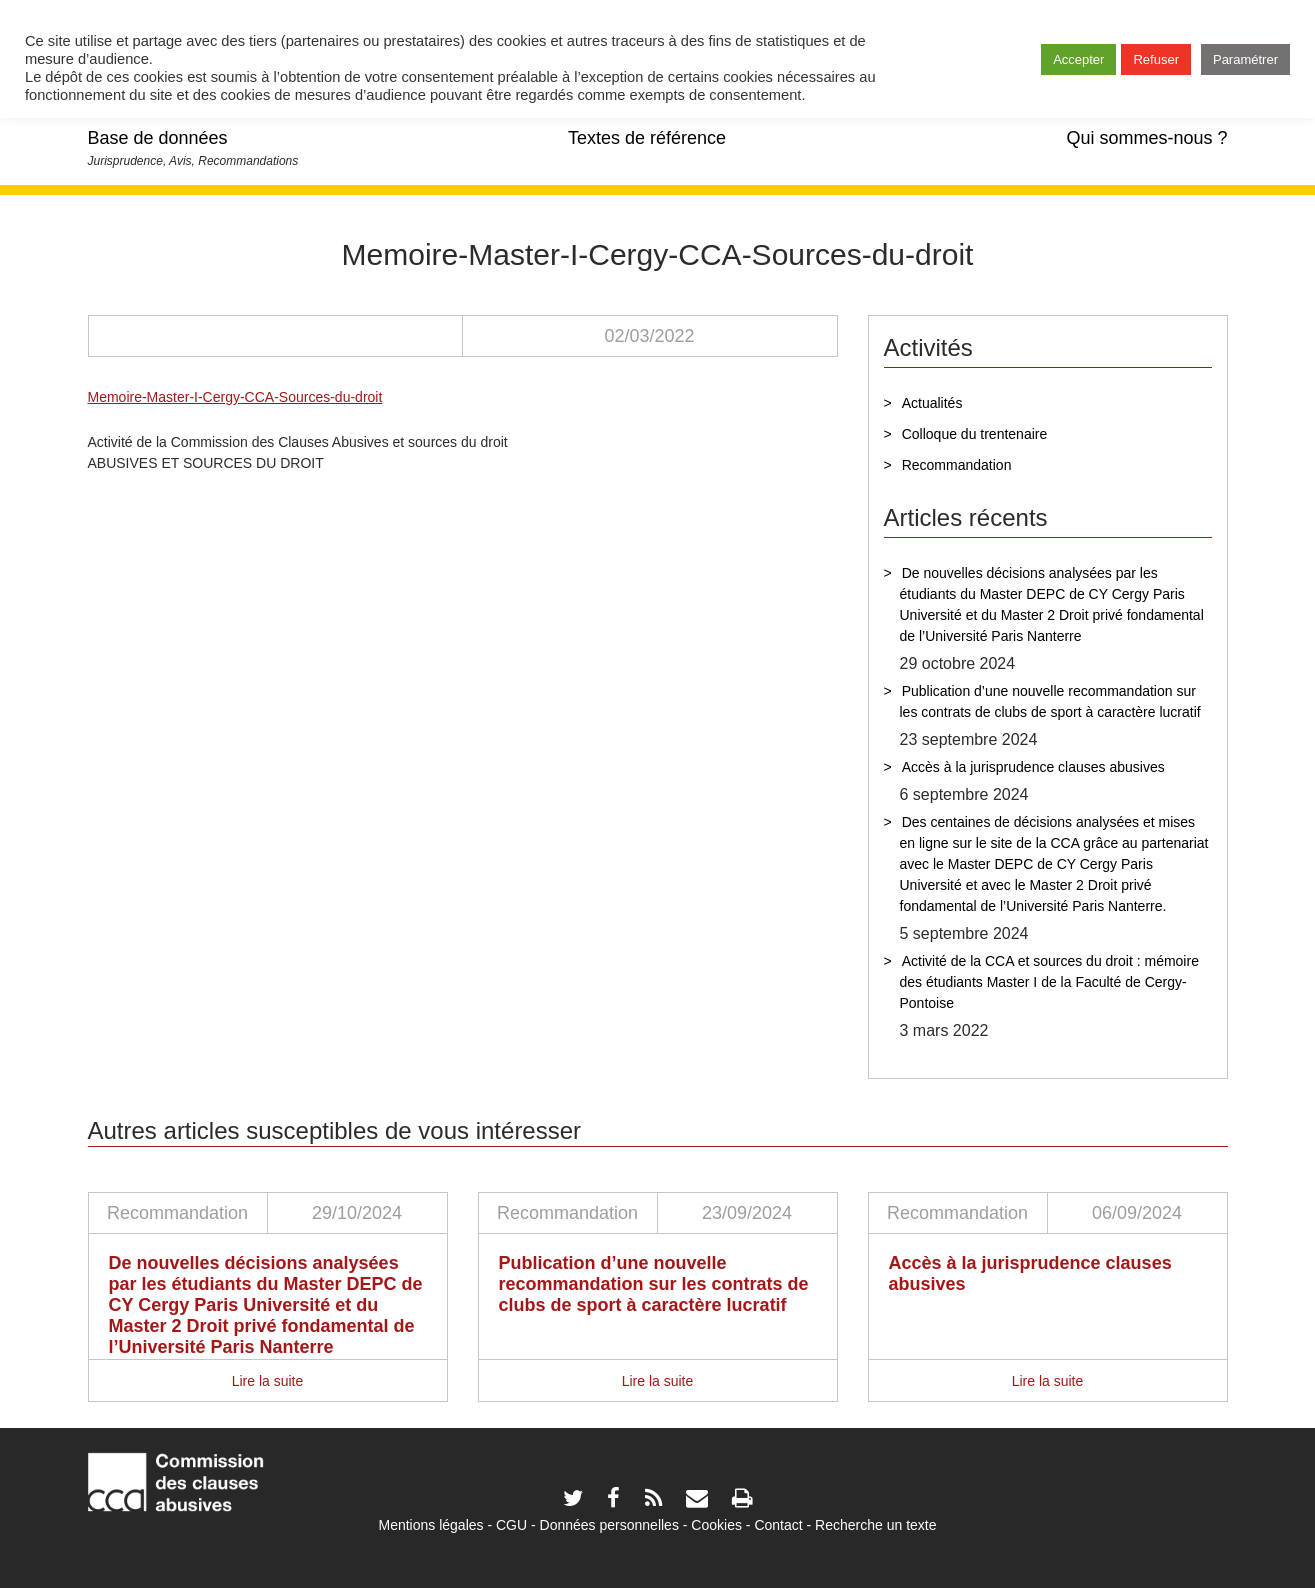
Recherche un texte (875, 1525)
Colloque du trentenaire (975, 434)
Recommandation (957, 465)
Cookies (716, 1525)
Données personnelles (609, 1525)
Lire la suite (268, 1381)
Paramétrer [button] (1245, 59)
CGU (511, 1525)
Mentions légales (430, 1525)
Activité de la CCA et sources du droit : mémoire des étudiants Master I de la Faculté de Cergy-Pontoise (1049, 982)
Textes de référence (647, 138)
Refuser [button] (1156, 59)
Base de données (158, 138)
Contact (778, 1525)
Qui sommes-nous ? (1146, 138)
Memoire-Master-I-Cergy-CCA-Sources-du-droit (235, 397)
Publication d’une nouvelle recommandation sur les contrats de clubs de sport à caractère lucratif (1050, 701)
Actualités (932, 403)
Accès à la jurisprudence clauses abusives (1033, 767)
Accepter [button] (1078, 59)
